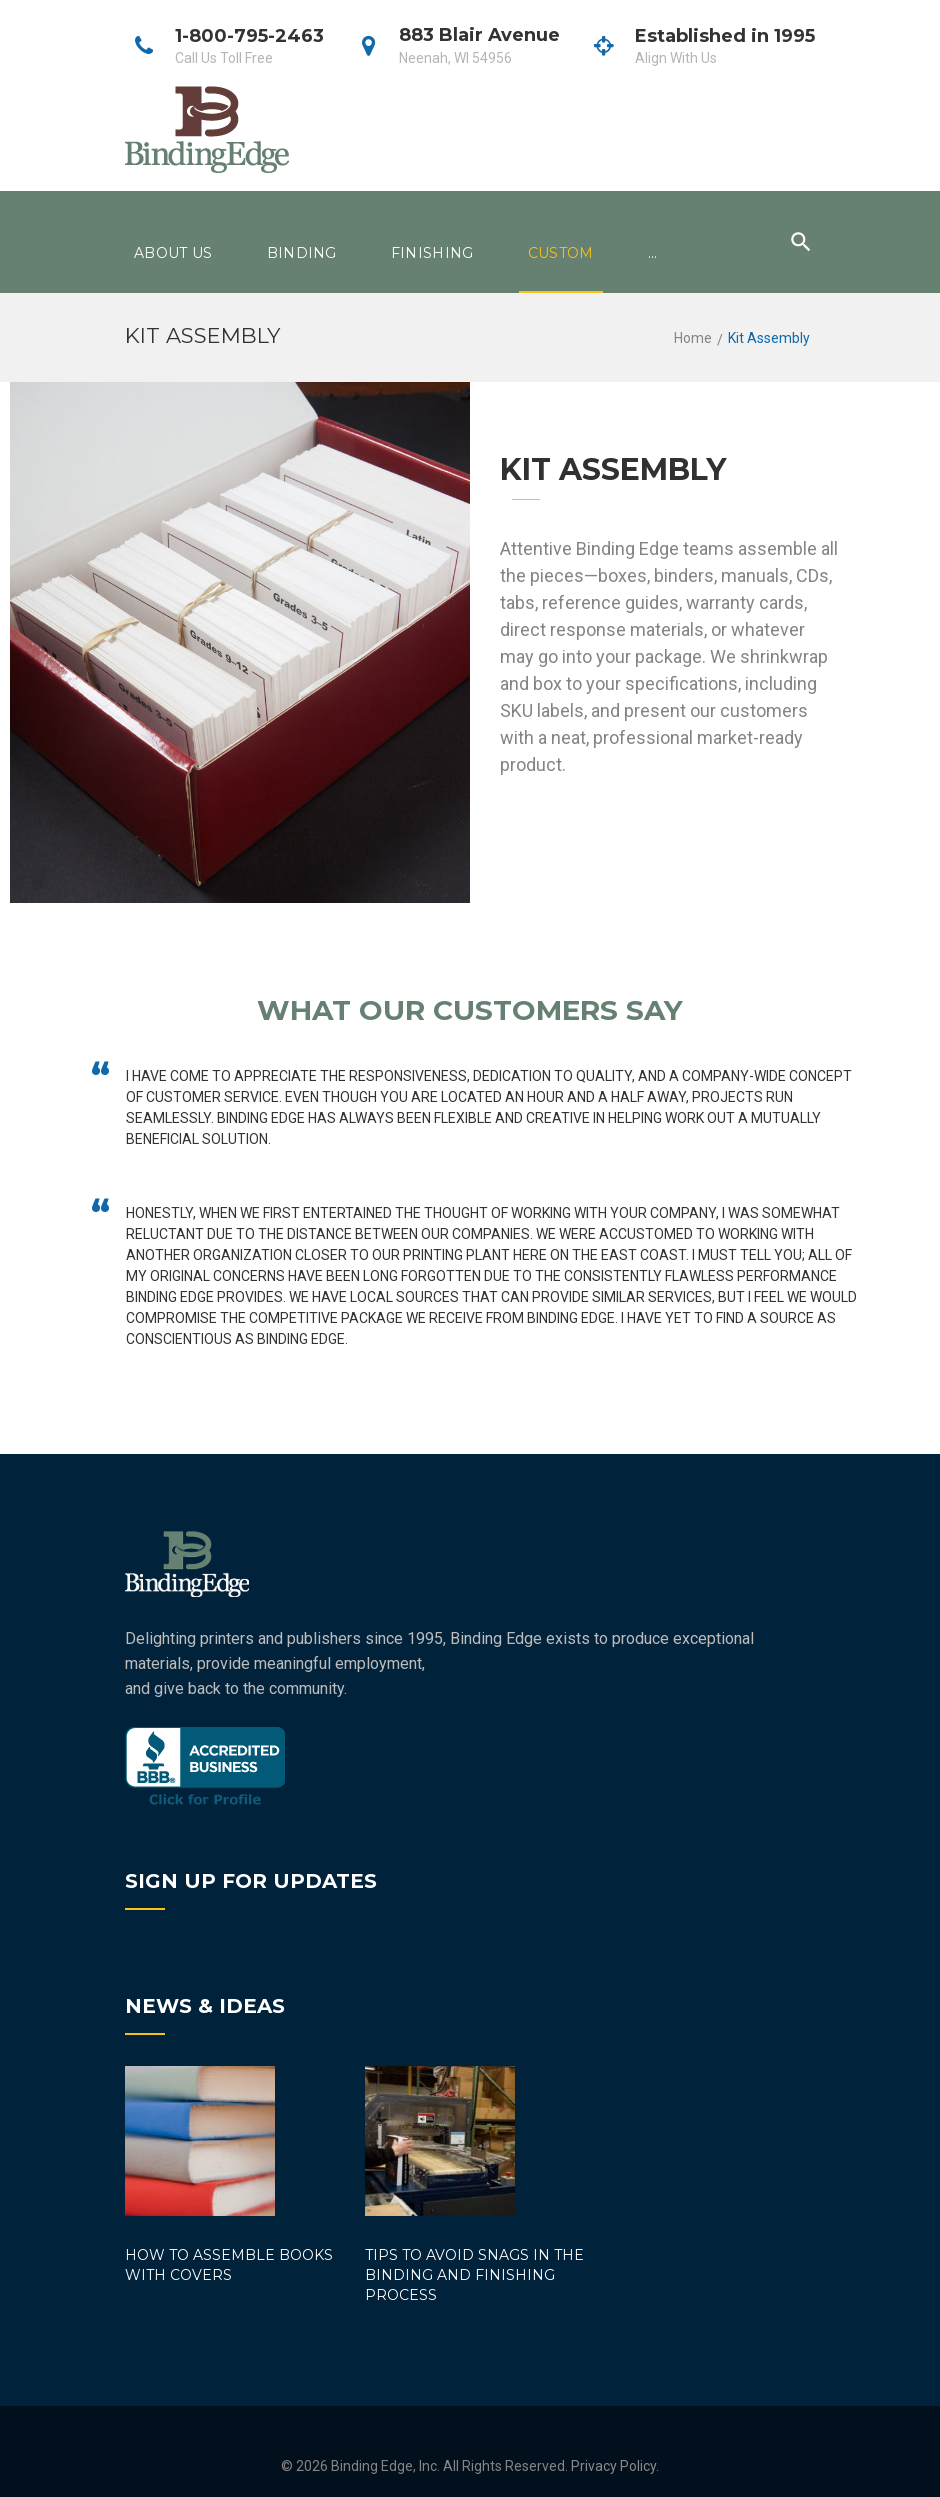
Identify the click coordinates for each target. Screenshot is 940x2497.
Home (693, 338)
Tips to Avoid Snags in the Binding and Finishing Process (474, 2275)
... (653, 253)
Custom (561, 253)
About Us (173, 253)
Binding (302, 253)
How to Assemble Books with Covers (229, 2265)
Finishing (432, 253)
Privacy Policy (613, 2466)
